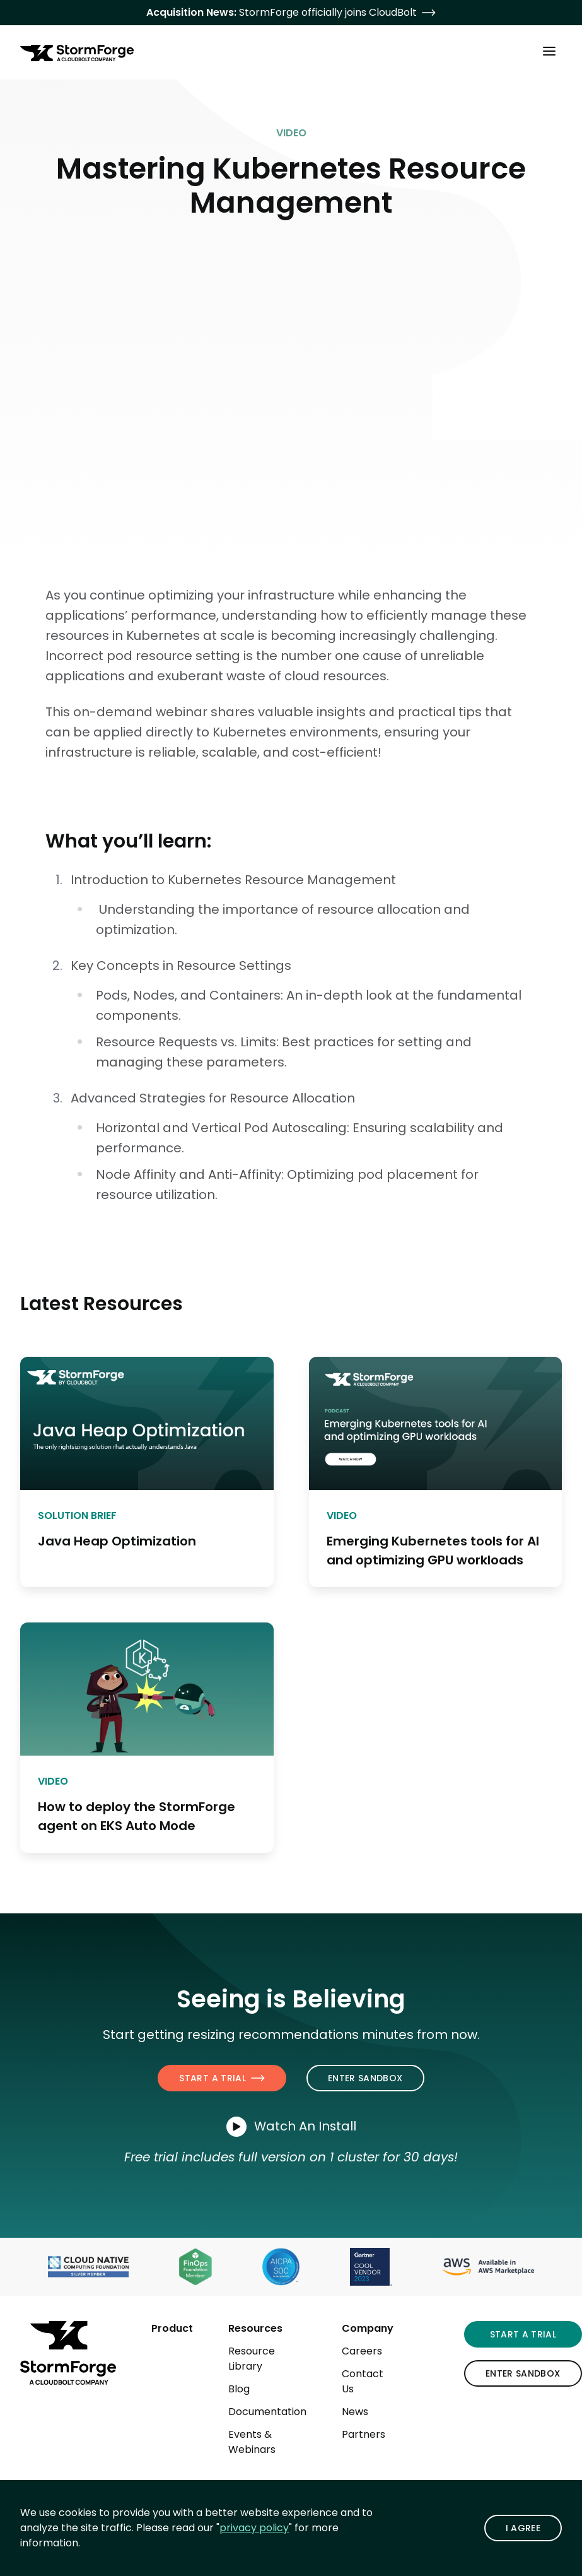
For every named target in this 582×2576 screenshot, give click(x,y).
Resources (255, 2328)
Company (367, 2328)
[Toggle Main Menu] (549, 50)
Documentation (267, 2411)
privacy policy (254, 2527)
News (355, 2411)
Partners (363, 2434)
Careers (362, 2351)
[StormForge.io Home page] (77, 53)
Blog (239, 2389)
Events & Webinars (252, 2442)
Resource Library (251, 2358)
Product (172, 2328)
